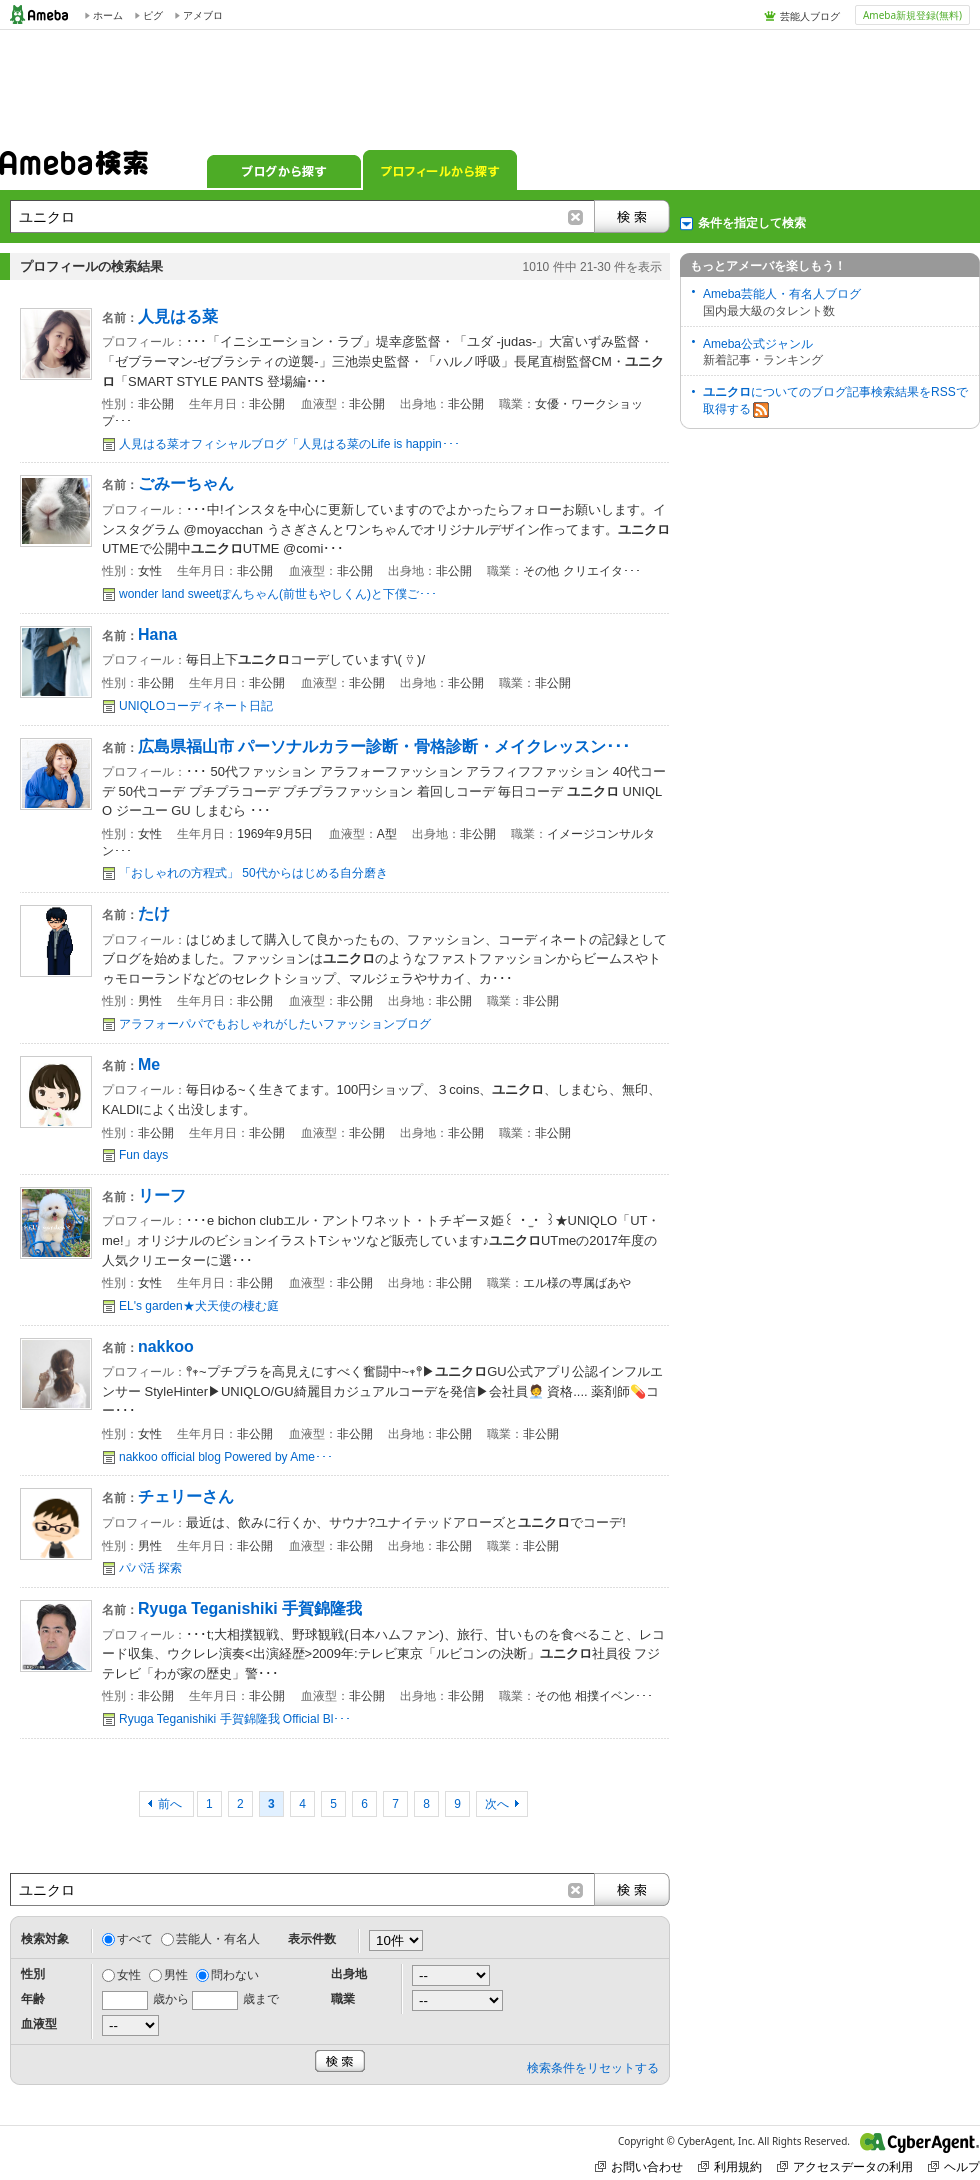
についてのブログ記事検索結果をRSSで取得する (835, 401)
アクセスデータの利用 (845, 2166)
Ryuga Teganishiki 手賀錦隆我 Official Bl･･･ (235, 1719)
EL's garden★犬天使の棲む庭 (199, 1306)
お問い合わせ (639, 2166)
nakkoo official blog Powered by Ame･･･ (226, 1457)
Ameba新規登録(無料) (912, 15)
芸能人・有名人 (218, 1939)
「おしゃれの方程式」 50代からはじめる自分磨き (253, 873)
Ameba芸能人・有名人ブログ (782, 294)
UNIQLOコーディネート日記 (196, 706)
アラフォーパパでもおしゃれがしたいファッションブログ (275, 1024)
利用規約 (730, 2166)
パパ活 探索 (150, 1568)
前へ (171, 1804)
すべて (135, 1939)
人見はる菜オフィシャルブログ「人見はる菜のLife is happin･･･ (289, 444)
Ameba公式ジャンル (758, 344)
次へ (497, 1804)
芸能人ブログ (810, 16)
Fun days (143, 1155)
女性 (129, 1975)
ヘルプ (954, 2166)
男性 (176, 1975)
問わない (235, 1975)
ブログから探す (284, 170)
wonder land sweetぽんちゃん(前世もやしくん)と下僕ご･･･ (278, 594)
